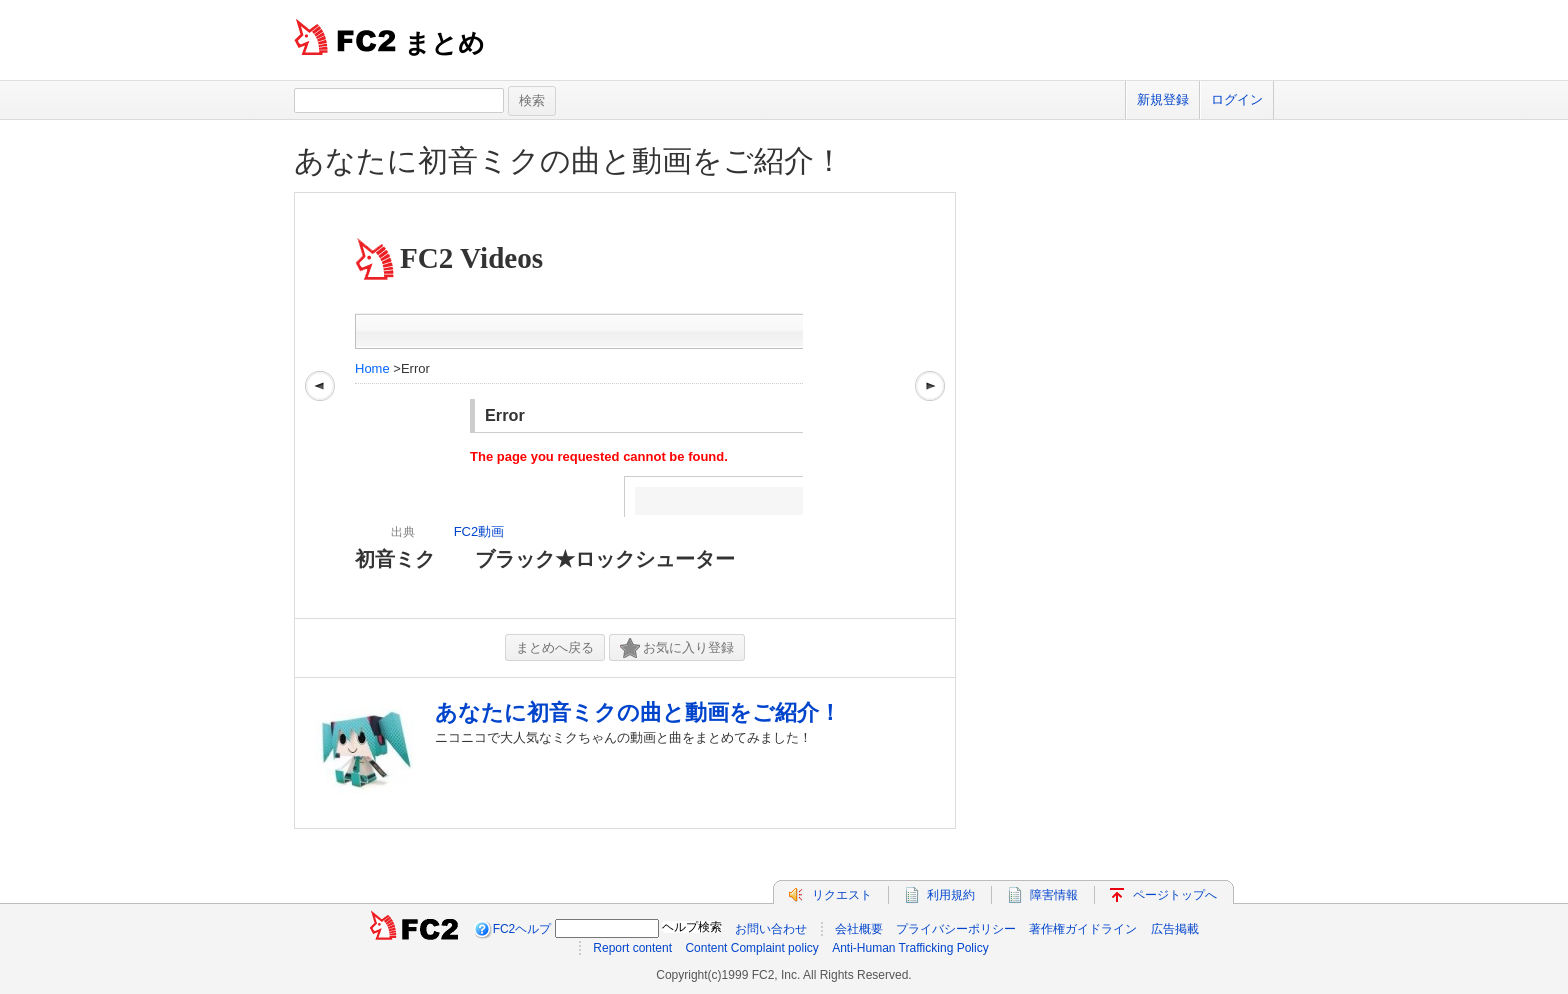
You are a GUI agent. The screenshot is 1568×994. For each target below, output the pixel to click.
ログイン (1237, 99)
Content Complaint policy (751, 948)
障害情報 (1054, 895)
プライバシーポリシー (956, 929)
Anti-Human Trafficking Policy (910, 948)
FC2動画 (479, 531)
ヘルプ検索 (692, 927)
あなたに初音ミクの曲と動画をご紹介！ (569, 160)
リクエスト (842, 895)
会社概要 (859, 929)
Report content (632, 948)
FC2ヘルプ (522, 929)
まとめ (444, 43)
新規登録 (1163, 99)
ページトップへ (1175, 895)
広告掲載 (1175, 929)
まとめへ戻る (555, 647)
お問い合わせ (771, 929)
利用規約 (951, 895)
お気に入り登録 (677, 648)
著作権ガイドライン (1083, 929)
